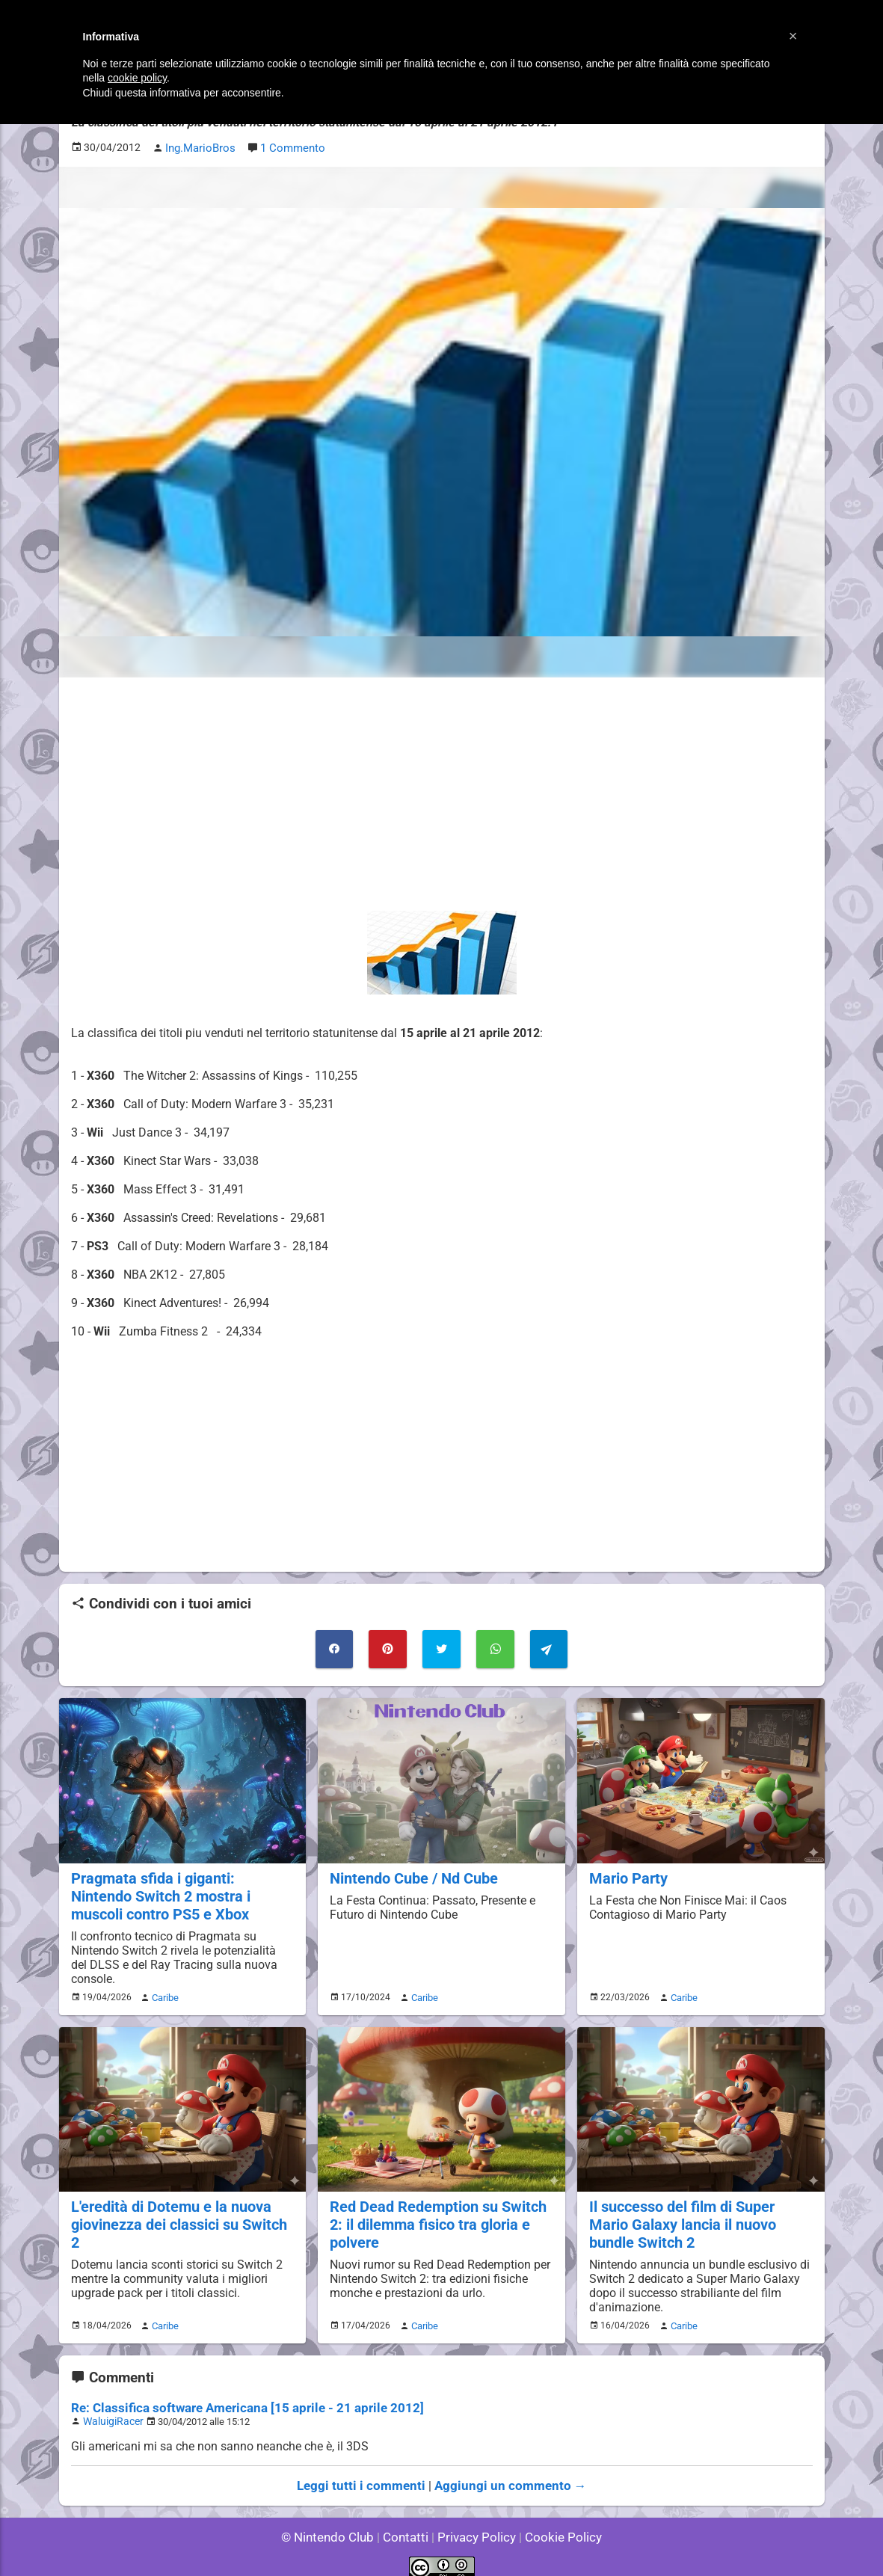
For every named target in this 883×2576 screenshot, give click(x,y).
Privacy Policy (475, 2523)
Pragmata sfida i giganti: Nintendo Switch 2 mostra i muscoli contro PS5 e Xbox (181, 1890)
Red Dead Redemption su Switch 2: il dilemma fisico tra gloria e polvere (434, 2216)
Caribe (163, 1990)
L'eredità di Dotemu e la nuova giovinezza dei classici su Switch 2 (182, 2207)
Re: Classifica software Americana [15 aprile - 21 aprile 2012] (235, 2397)
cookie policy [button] (137, 78)
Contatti (408, 2523)
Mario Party (627, 1873)
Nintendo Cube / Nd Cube (411, 1873)
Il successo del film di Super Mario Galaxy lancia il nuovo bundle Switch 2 (700, 2216)
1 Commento (290, 147)
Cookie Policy (557, 2523)
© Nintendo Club (334, 2523)
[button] (793, 36)
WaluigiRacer (110, 2409)
